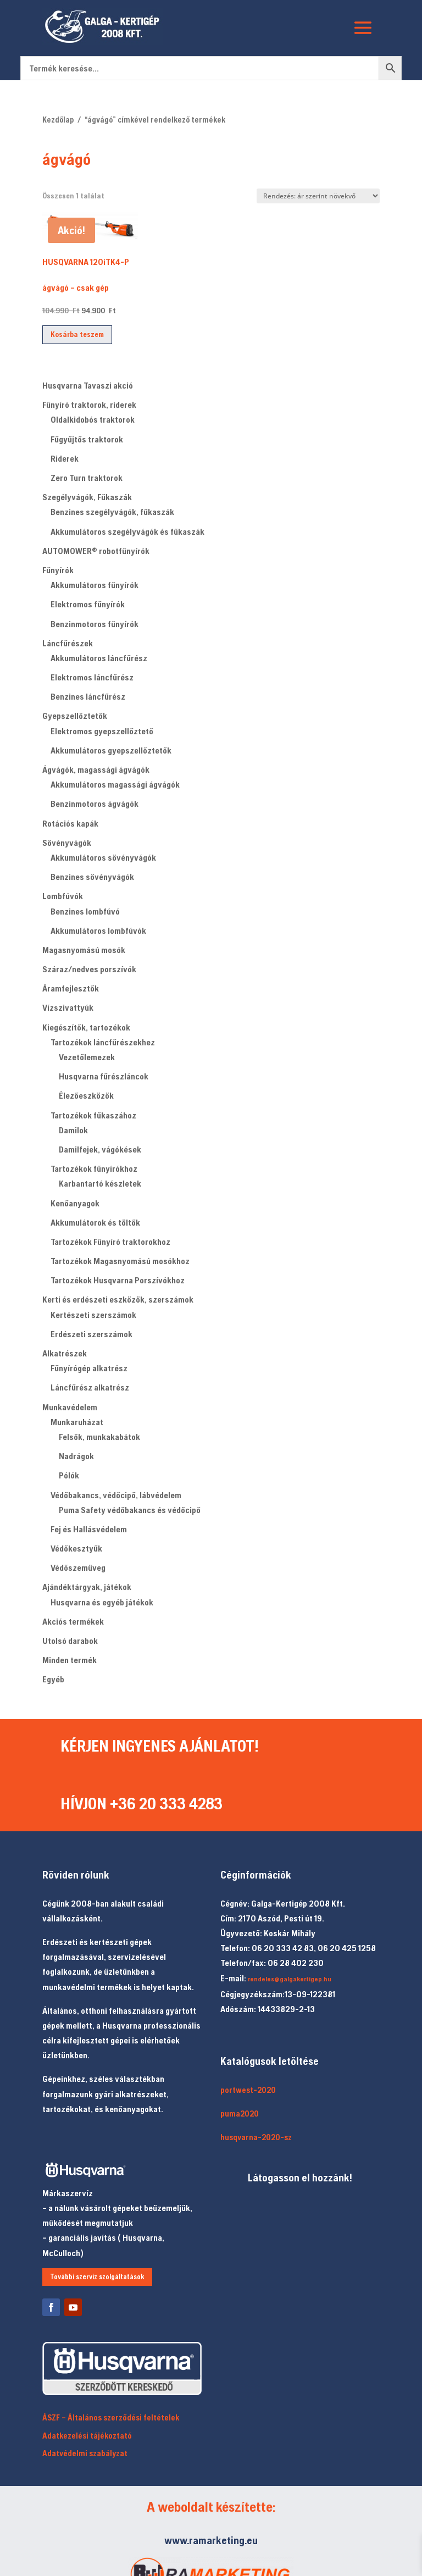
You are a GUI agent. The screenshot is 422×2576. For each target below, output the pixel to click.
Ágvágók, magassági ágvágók (95, 769)
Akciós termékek (73, 1621)
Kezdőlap (58, 119)
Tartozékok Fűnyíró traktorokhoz (110, 1242)
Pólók (69, 1475)
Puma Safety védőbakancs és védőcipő (130, 1510)
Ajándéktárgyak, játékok (86, 1587)
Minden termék (69, 1660)
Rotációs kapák (70, 823)
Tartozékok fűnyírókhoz (94, 1168)
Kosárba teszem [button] (77, 334)
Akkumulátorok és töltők (95, 1222)
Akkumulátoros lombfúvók (98, 930)
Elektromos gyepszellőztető (102, 731)
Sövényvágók (66, 842)
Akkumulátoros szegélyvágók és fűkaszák (127, 531)
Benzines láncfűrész (88, 696)
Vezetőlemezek (87, 1057)
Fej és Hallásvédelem (89, 1529)
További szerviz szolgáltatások (97, 2277)
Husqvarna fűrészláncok (103, 1076)
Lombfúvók (62, 896)
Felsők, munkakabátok (99, 1437)
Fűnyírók (58, 570)
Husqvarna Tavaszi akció (87, 385)
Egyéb (53, 1679)
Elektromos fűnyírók (88, 604)
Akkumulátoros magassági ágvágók (115, 784)
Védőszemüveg (78, 1567)
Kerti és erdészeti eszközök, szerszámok (117, 1299)
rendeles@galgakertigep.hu (289, 1979)
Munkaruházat (77, 1422)
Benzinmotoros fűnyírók (94, 624)
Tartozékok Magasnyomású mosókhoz (120, 1261)
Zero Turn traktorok (87, 478)
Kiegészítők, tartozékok (86, 1027)
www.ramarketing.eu (211, 2540)
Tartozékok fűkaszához (93, 1115)
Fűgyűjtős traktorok (87, 439)
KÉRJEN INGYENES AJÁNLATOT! (159, 1745)
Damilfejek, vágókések (100, 1149)
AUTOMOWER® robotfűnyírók (95, 551)
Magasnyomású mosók (83, 950)
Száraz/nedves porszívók (89, 969)
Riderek (65, 458)
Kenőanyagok (75, 1203)
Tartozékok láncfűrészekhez (103, 1042)
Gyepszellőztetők (74, 716)
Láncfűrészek (67, 643)
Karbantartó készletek (100, 1183)
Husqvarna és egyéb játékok (102, 1602)
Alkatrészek (64, 1353)
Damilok (73, 1130)
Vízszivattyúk (67, 1007)
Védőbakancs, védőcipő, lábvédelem (116, 1495)
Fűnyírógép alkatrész (89, 1368)
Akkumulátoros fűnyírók (94, 585)
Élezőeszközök (86, 1095)
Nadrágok (76, 1456)
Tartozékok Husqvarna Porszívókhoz (118, 1280)
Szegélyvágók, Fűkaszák (87, 497)
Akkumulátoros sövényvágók (103, 857)
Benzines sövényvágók (92, 877)
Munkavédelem (69, 1407)
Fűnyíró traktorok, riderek (89, 404)
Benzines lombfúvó (85, 911)
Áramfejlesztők (70, 988)
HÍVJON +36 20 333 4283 (141, 1803)
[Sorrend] (318, 196)
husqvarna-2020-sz (256, 2137)
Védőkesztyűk (76, 1548)
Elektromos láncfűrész (92, 677)
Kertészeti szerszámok (93, 1315)
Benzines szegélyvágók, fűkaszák (112, 512)
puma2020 (239, 2113)
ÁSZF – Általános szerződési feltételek (110, 2417)
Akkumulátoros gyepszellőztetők (111, 750)
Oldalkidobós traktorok (93, 419)
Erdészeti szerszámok (91, 1334)
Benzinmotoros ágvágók (94, 803)
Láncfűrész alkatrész (90, 1387)
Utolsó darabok (70, 1641)
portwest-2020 (248, 2090)
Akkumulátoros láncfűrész (99, 658)
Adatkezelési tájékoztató (87, 2435)
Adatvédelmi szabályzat (84, 2453)
